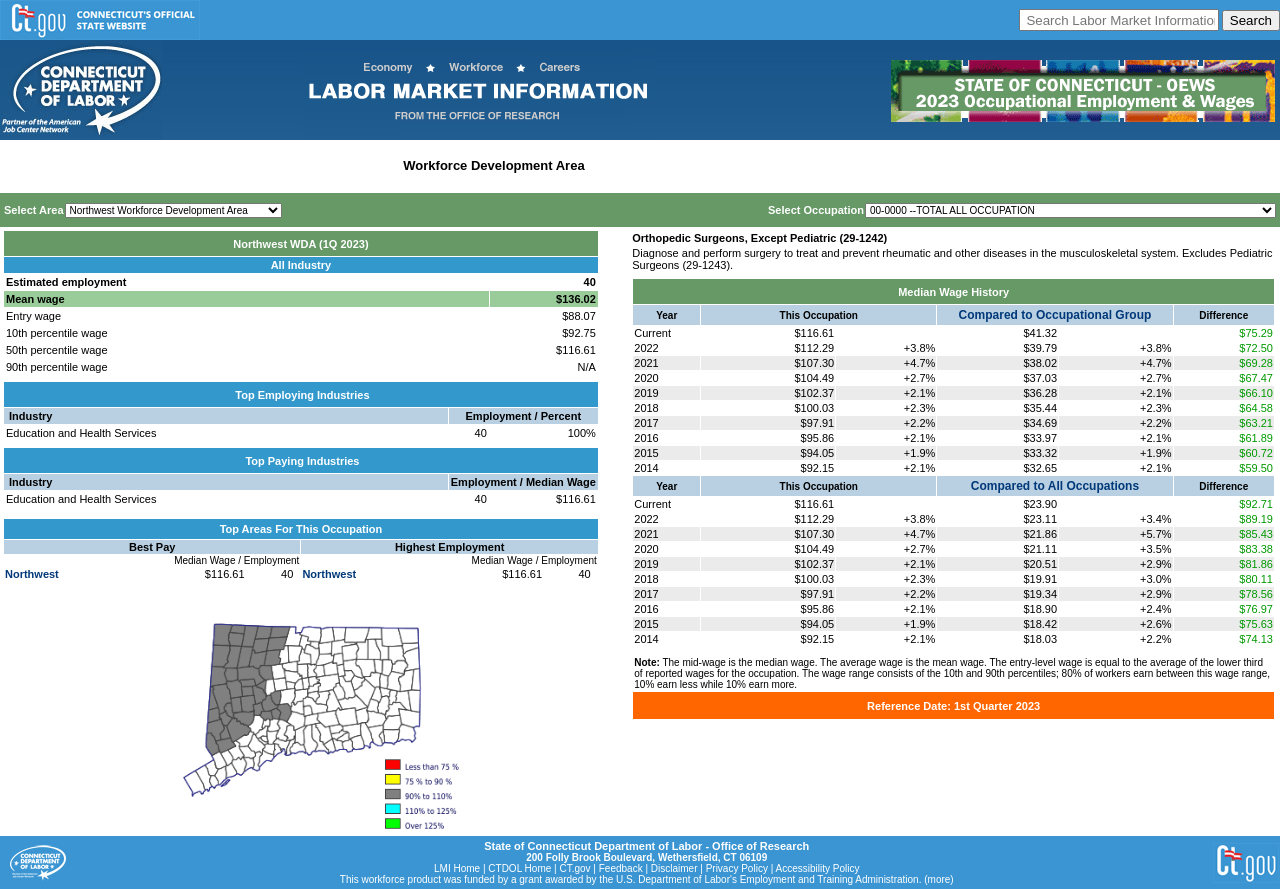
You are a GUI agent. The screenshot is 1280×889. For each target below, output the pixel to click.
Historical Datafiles (651, 165)
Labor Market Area (337, 165)
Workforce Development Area (493, 165)
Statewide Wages (103, 165)
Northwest (32, 574)
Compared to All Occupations (1055, 486)
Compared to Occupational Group (1055, 315)
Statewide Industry (218, 165)
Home (23, 165)
